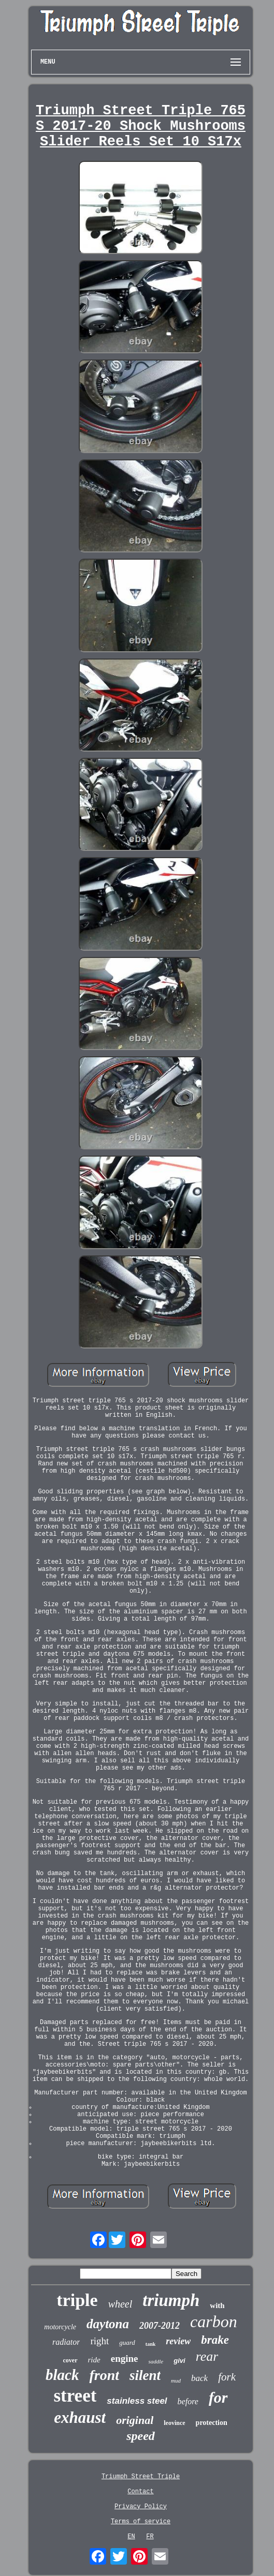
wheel (120, 2304)
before (188, 2401)
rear (207, 2356)
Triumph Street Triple (141, 2476)
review (178, 2341)
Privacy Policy (140, 2506)
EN (131, 2536)
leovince (174, 2423)
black (62, 2375)
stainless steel (137, 2401)
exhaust (80, 2417)
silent (145, 2375)
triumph (170, 2300)
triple (76, 2300)
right (99, 2340)
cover (70, 2360)
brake (215, 2339)
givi (179, 2360)
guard (127, 2342)
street (74, 2396)
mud (176, 2380)
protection (211, 2423)
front (104, 2375)
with (217, 2305)
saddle (155, 2361)
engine (124, 2358)
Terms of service (140, 2521)
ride (94, 2360)
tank (150, 2344)
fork (227, 2377)
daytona (107, 2324)
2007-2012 (159, 2325)
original (134, 2420)
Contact (140, 2491)
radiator (66, 2342)
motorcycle (60, 2327)
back (199, 2378)
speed (140, 2436)
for (218, 2397)
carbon (213, 2321)
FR (149, 2536)
